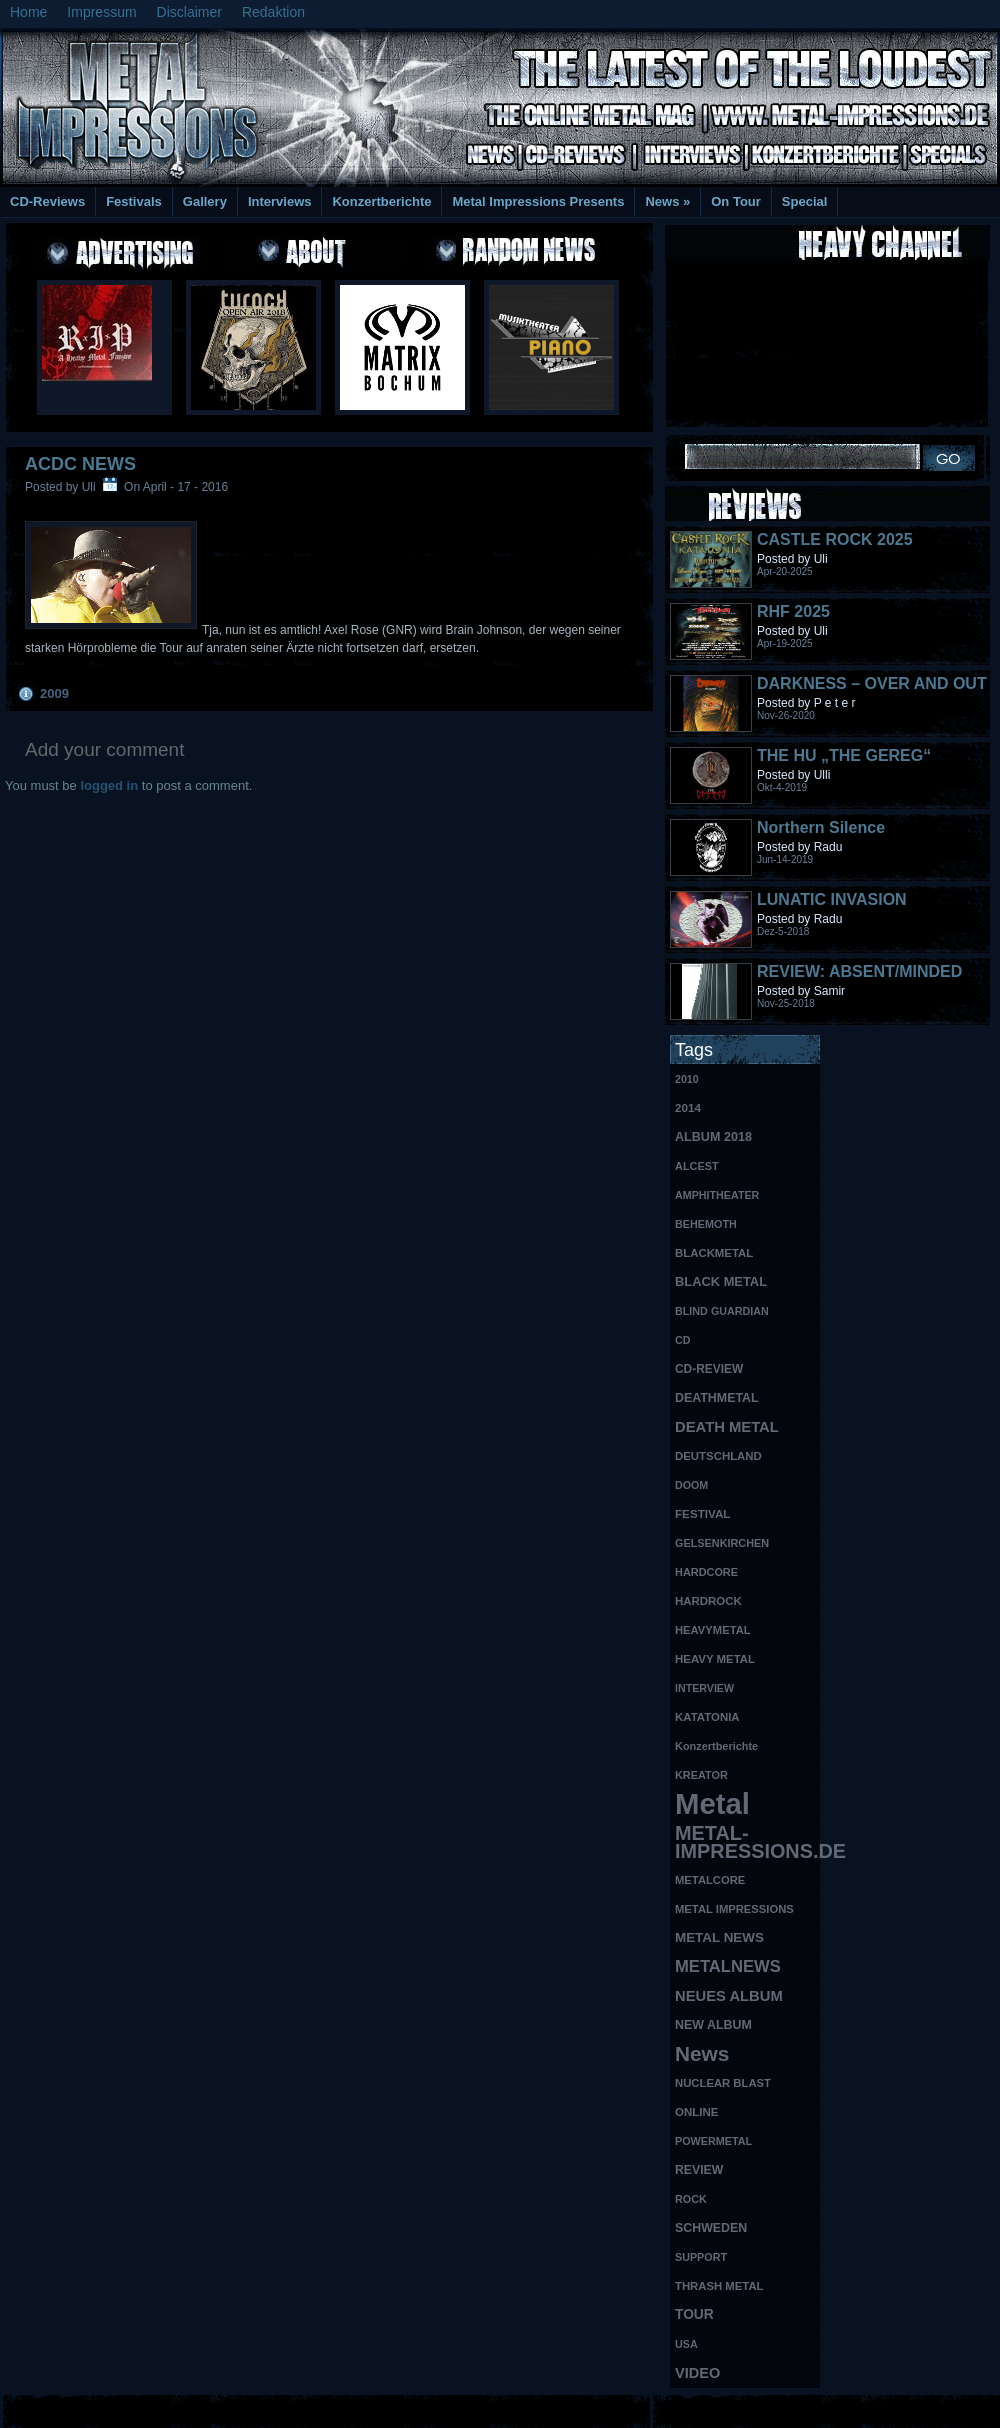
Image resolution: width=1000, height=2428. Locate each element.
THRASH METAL (719, 2286)
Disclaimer (189, 12)
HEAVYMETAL (713, 1630)
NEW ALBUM (713, 2025)
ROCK (691, 2199)
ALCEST (697, 1166)
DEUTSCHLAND (718, 1456)
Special (805, 201)
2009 (54, 693)
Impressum (101, 12)
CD (682, 1340)
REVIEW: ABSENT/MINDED (859, 971)
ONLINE (696, 2112)
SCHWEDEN (711, 2228)
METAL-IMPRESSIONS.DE (747, 1842)
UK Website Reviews (843, 2408)
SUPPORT (701, 2257)
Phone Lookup (949, 2408)
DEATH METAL (727, 1427)
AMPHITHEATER (717, 1195)
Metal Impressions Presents (538, 201)
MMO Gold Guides (727, 2408)
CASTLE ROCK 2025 (835, 539)
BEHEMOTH (706, 1224)
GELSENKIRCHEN (722, 1543)
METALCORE (710, 1880)
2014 (688, 1107)
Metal (712, 1804)
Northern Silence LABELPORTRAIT (824, 836)
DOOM (691, 1485)
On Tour (736, 201)
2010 (687, 1079)
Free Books (83, 2408)
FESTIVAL (702, 1513)
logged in (109, 785)
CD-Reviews (47, 201)
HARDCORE (706, 1572)
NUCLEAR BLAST (723, 2083)
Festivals (134, 201)
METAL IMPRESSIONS (734, 1909)
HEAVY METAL (715, 1659)
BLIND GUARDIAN (722, 1311)
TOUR (694, 2314)
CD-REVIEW (709, 1369)
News (667, 201)
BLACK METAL (721, 1281)
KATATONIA (707, 1717)
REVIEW (699, 2170)
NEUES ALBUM (729, 1996)
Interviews (280, 201)
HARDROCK (708, 1601)
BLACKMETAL (714, 1253)
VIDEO (697, 2373)
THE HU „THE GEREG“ (844, 755)
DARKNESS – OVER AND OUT (872, 683)
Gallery (205, 201)
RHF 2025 (793, 611)
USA (686, 2344)
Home (28, 12)
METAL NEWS (719, 1937)
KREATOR (701, 1775)
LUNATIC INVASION (832, 899)
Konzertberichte (381, 201)
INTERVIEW (704, 1688)
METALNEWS (728, 1966)
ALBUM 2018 (713, 1137)
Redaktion (273, 12)
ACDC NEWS (80, 464)
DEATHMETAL (717, 1398)
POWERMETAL (713, 2141)
